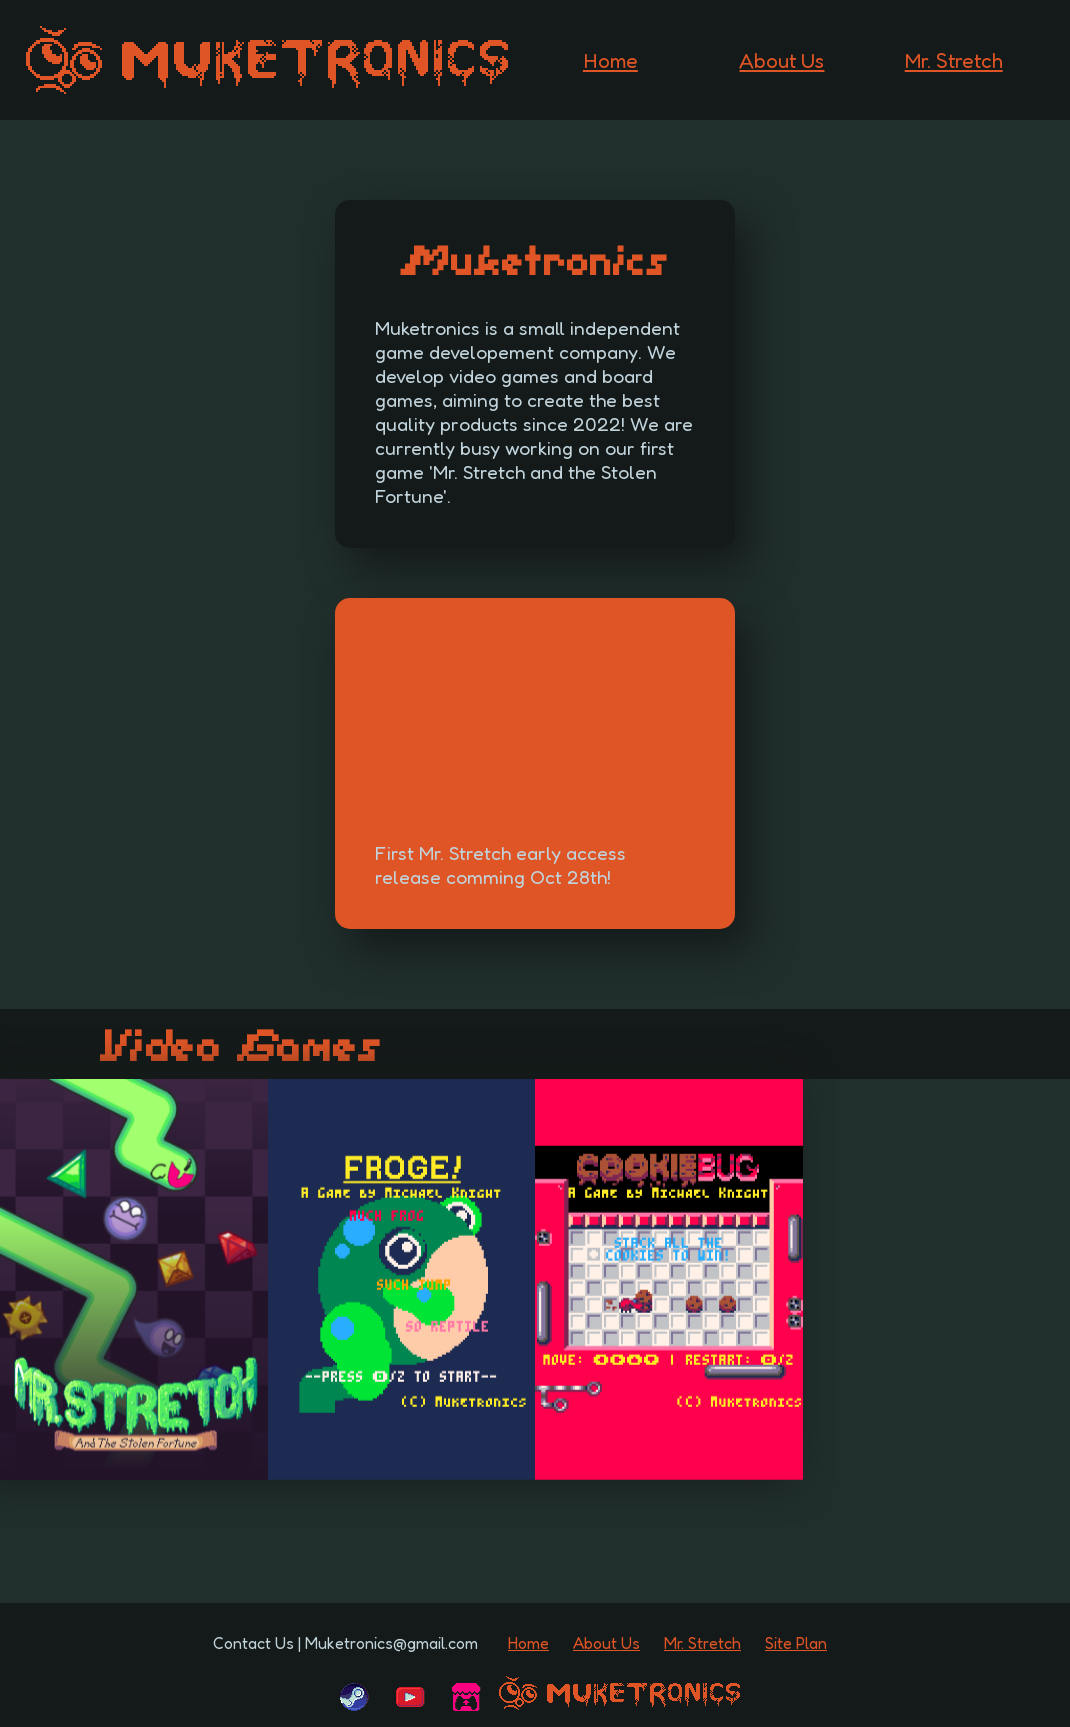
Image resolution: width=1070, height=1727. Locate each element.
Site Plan (796, 1643)
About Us (781, 60)
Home (610, 60)
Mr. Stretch (954, 60)
